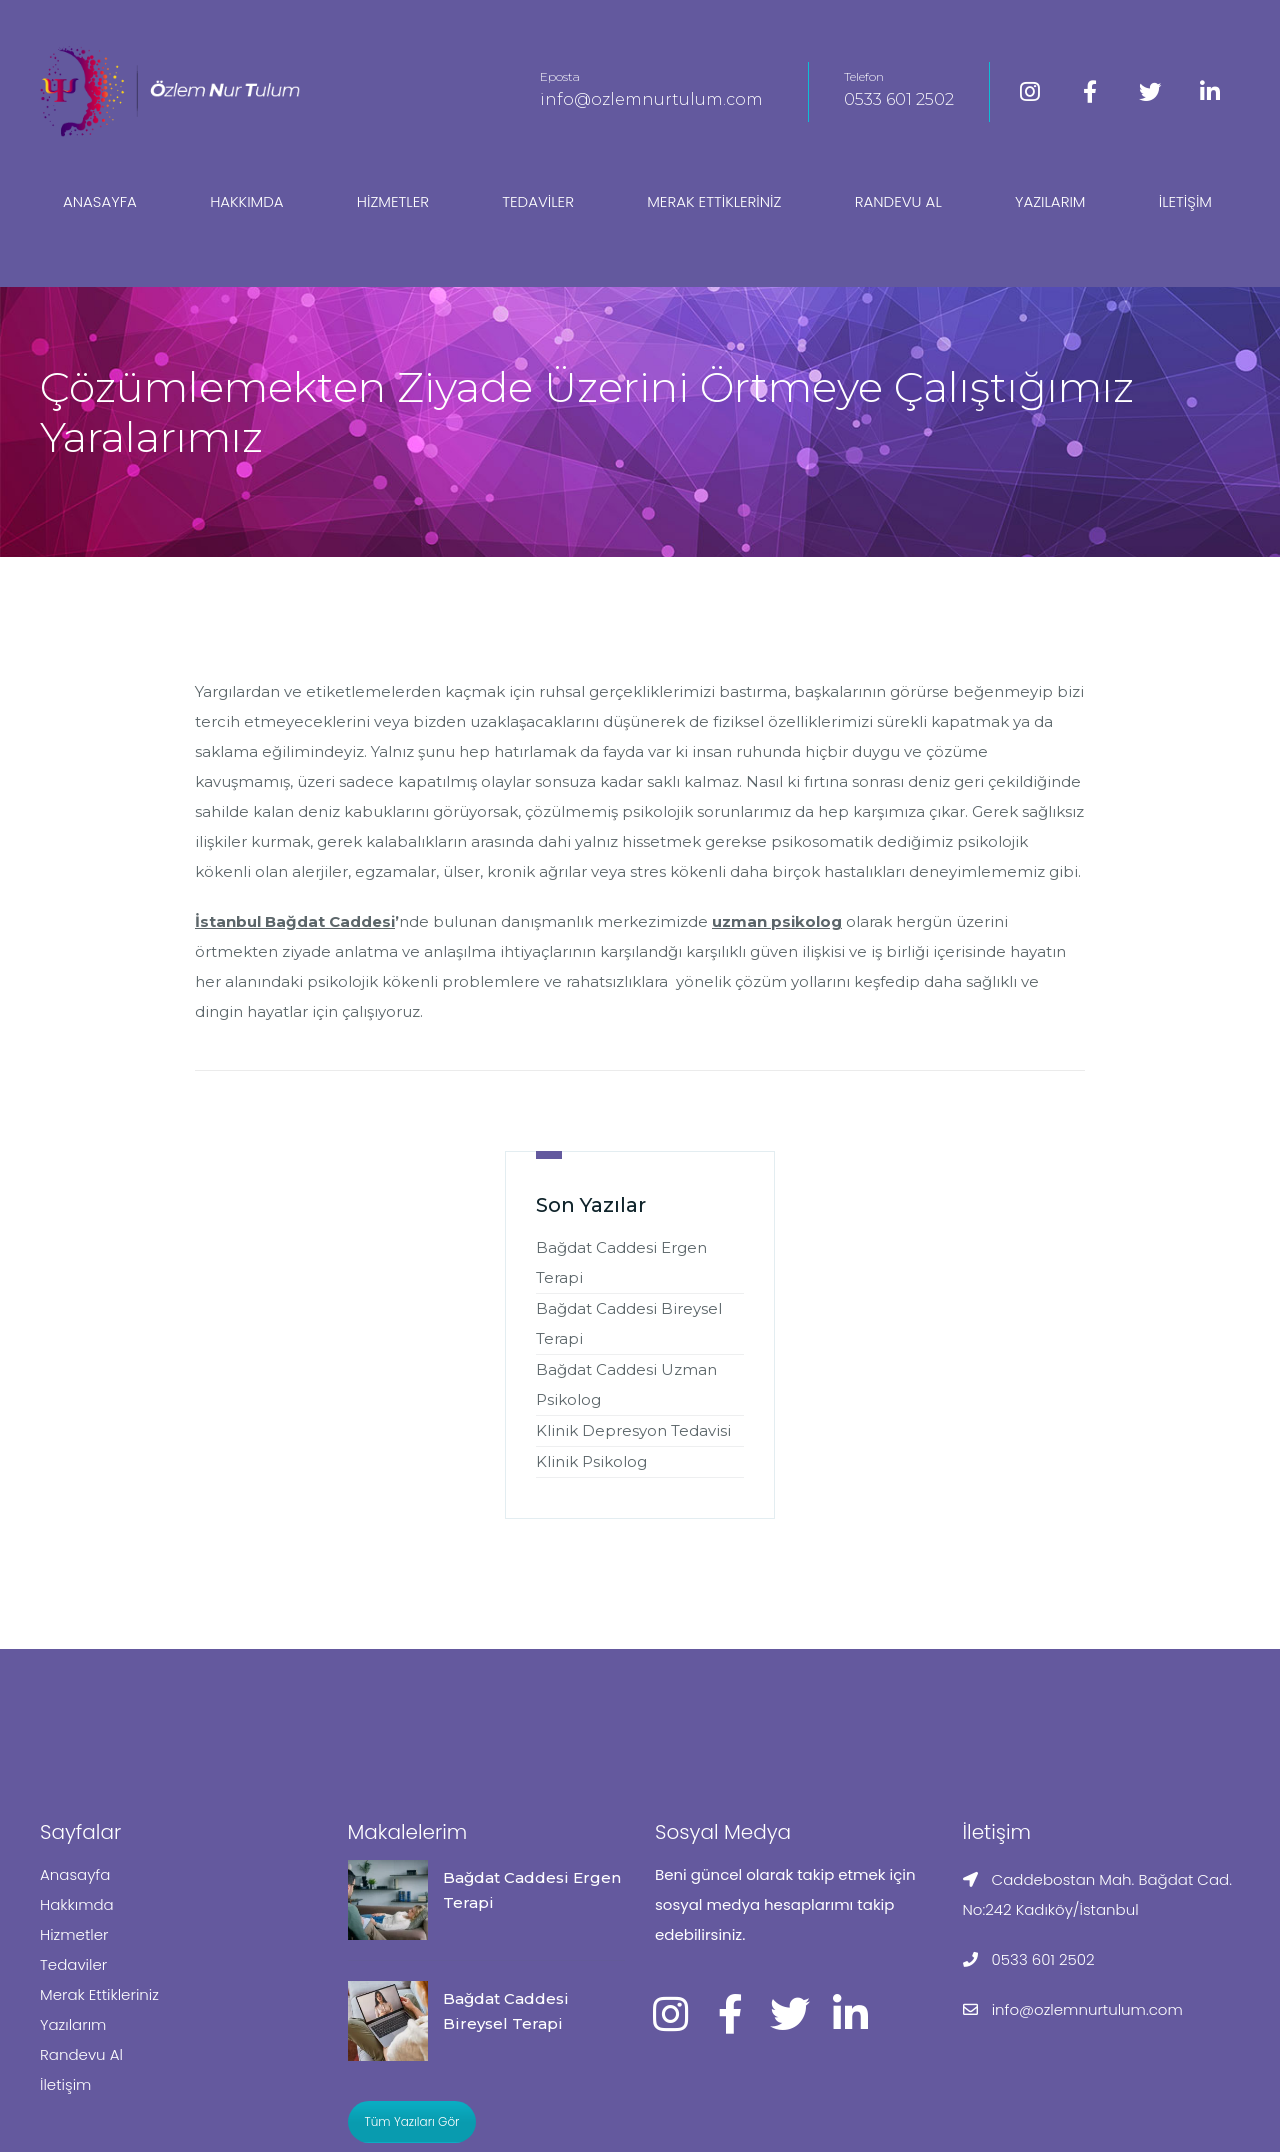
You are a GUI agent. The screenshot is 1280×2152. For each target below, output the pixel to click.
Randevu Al (898, 201)
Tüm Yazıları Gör (412, 2121)
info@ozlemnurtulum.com (651, 99)
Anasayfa (100, 201)
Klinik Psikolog (591, 1461)
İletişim (1185, 201)
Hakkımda (246, 201)
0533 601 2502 (899, 99)
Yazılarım (1050, 201)
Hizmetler (393, 201)
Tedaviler (538, 201)
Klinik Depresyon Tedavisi (633, 1430)
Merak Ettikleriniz (714, 201)
